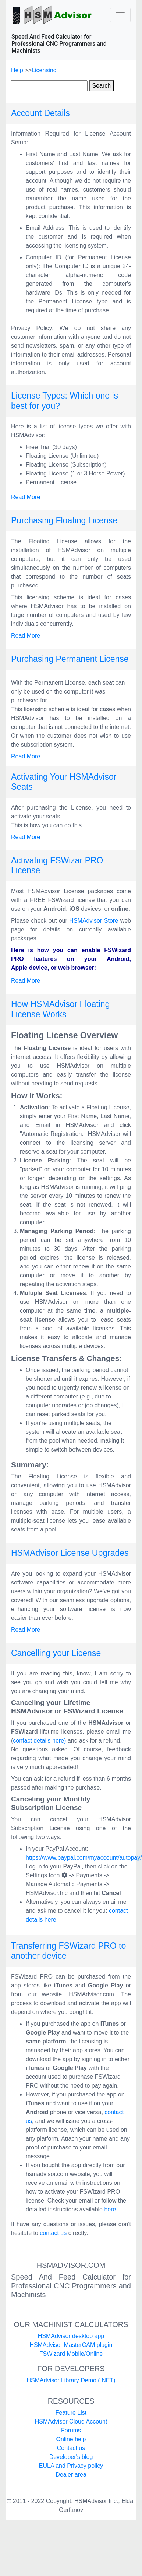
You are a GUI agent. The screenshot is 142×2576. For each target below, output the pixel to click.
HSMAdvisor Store (93, 920)
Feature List (71, 2413)
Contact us (71, 2448)
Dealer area (71, 2474)
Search (101, 86)
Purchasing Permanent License (70, 659)
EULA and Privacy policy (71, 2466)
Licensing (44, 70)
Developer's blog (71, 2457)
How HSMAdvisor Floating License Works (60, 1009)
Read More (25, 497)
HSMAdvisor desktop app (71, 2336)
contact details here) (39, 1740)
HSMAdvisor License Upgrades (70, 1553)
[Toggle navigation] (120, 15)
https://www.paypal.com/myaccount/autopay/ (84, 1857)
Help (18, 70)
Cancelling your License (56, 1653)
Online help (71, 2439)
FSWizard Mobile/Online (71, 2354)
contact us (53, 2233)
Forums (71, 2430)
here (110, 2209)
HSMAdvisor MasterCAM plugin (71, 2345)
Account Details (40, 113)
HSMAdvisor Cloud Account (71, 2421)
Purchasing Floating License (64, 520)
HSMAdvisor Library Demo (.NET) (71, 2380)
